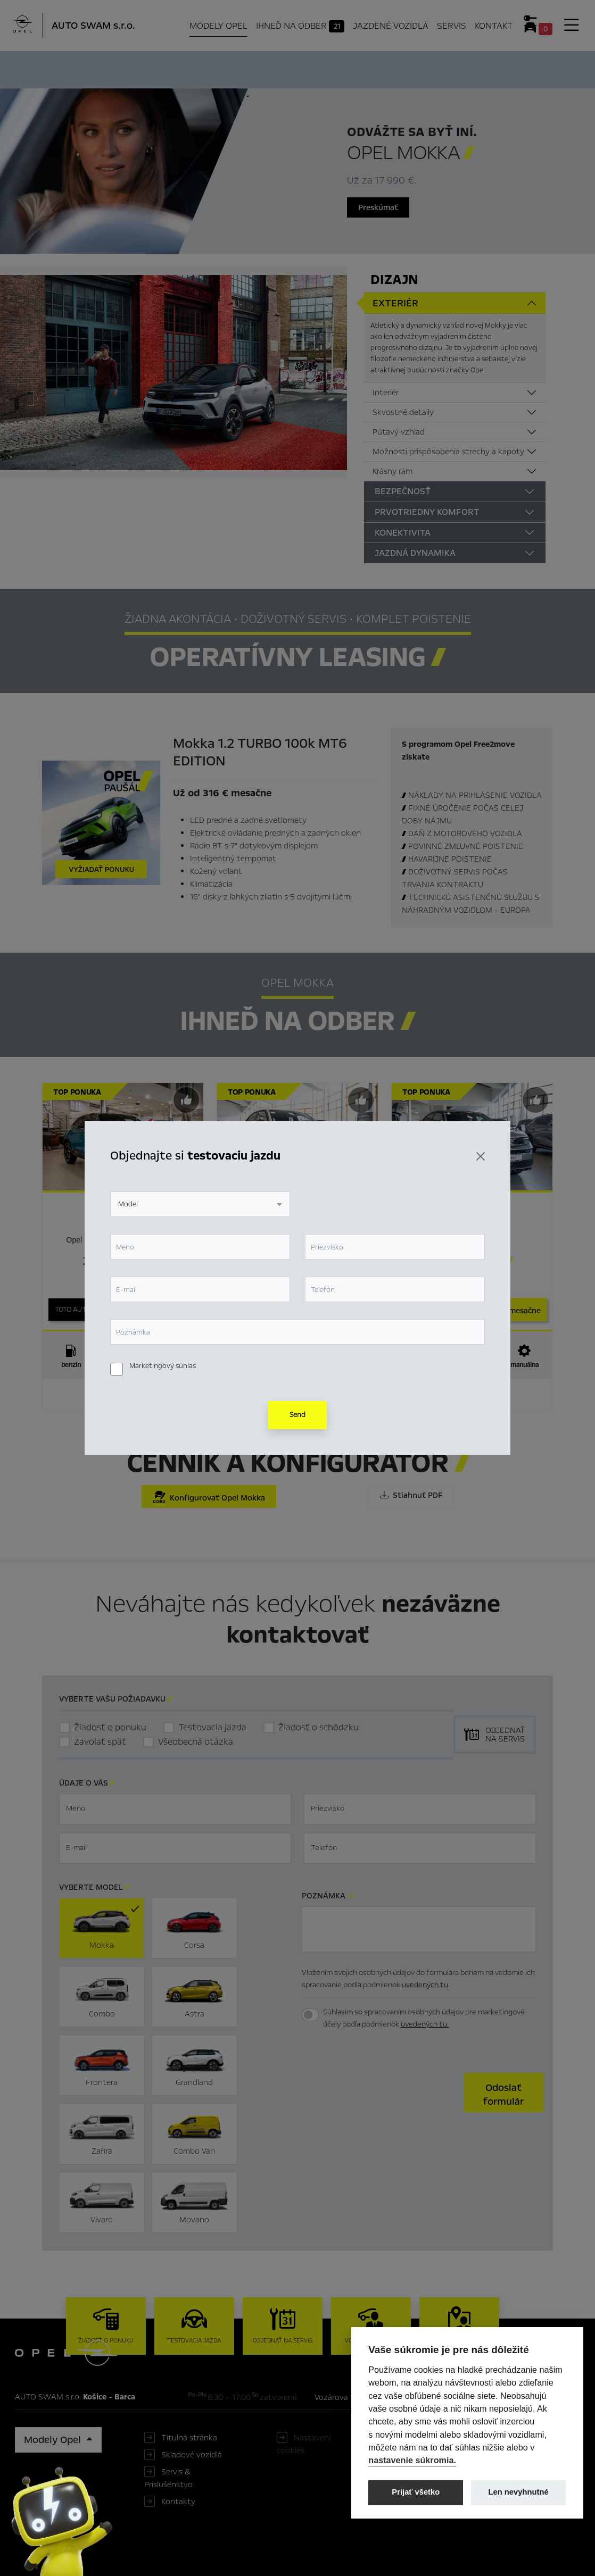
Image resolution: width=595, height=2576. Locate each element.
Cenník (365, 68)
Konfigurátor (311, 68)
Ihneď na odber (231, 68)
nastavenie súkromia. (412, 2460)
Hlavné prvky (151, 68)
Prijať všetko (416, 2492)
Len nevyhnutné (519, 2492)
